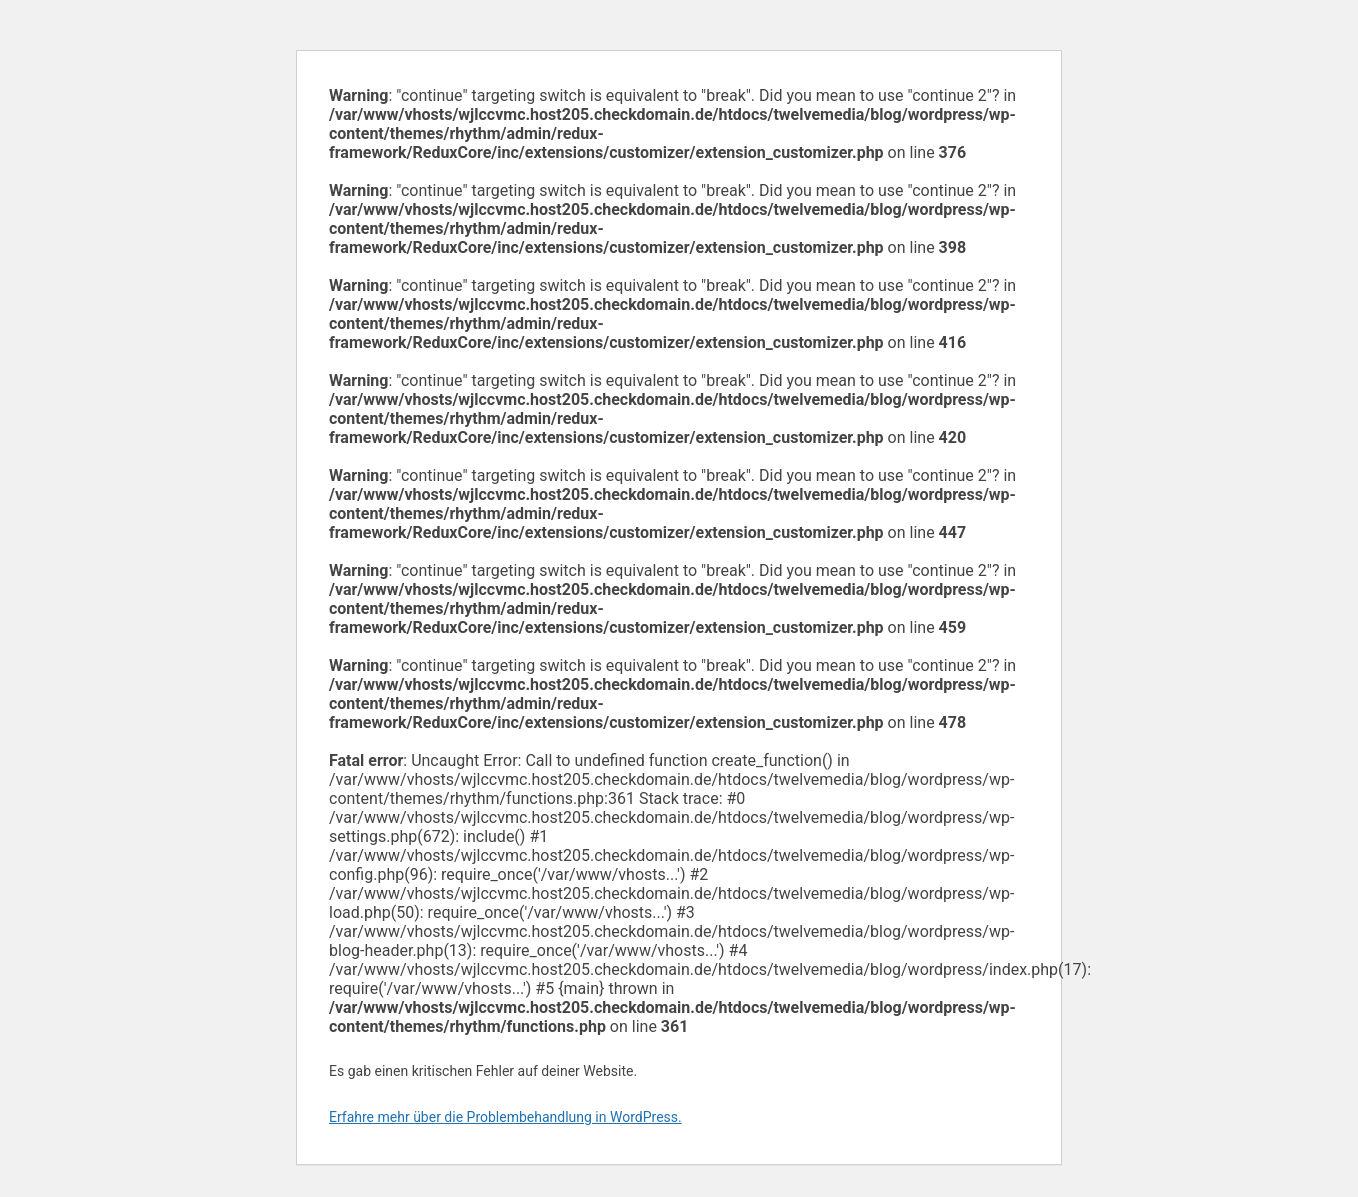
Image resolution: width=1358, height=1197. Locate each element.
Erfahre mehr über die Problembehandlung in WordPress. (505, 1117)
